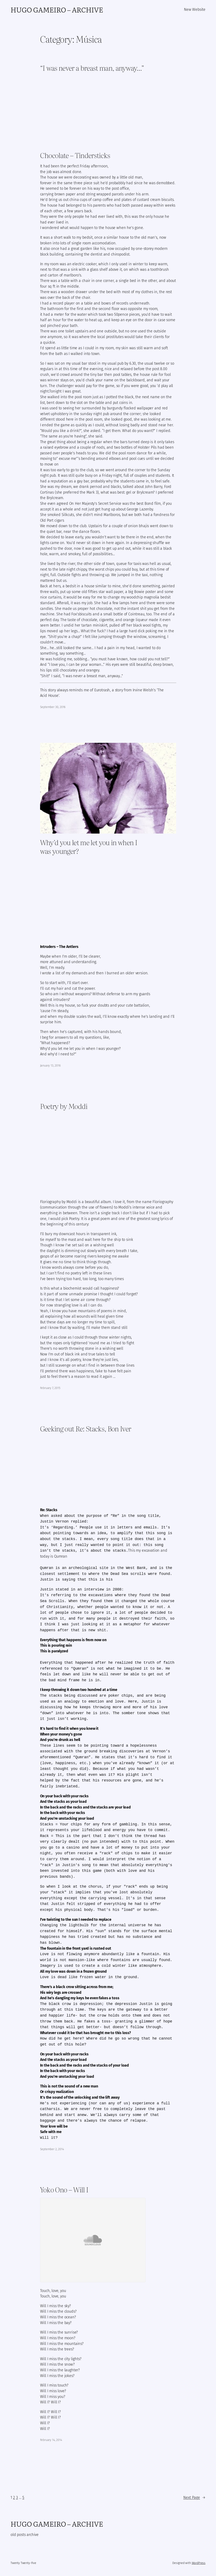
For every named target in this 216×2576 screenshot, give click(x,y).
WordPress (198, 2563)
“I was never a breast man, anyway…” (92, 67)
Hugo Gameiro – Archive (57, 9)
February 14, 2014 (51, 2440)
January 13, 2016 (50, 1065)
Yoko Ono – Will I (64, 2189)
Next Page (194, 2497)
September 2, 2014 (52, 2149)
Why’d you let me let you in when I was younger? (88, 846)
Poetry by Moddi (64, 1106)
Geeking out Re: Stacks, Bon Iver (85, 1428)
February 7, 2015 (50, 1388)
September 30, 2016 (53, 707)
